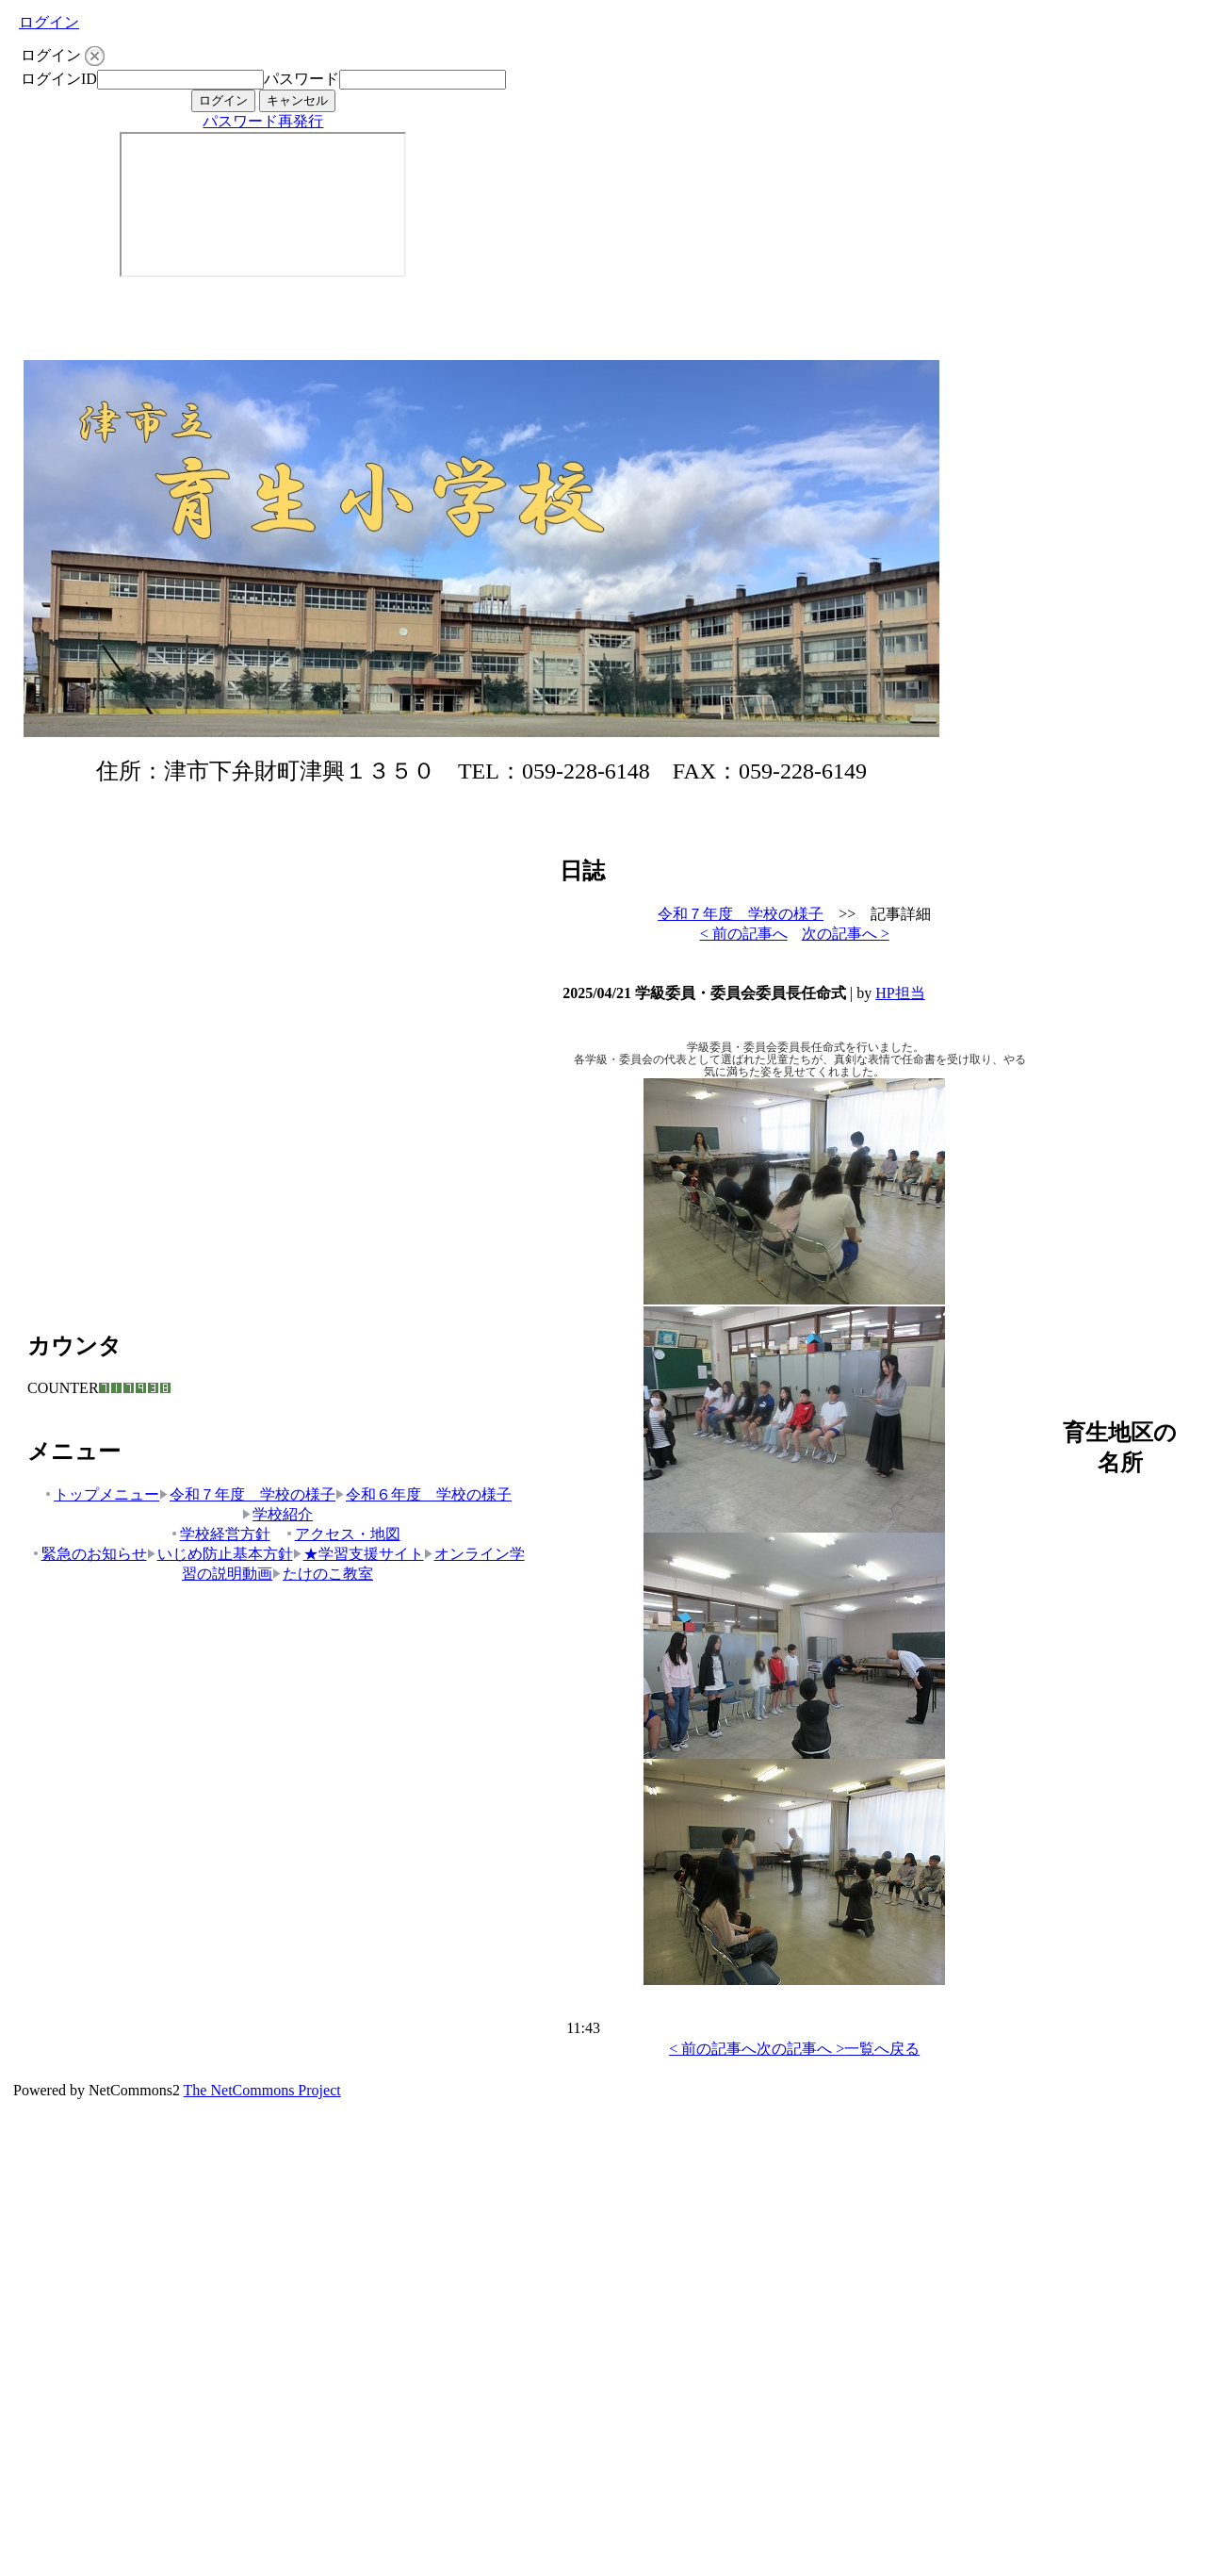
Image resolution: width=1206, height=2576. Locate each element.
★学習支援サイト (358, 1554)
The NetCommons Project (262, 2090)
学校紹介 (277, 1514)
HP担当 (899, 993)
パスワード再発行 (263, 121)
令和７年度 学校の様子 (247, 1494)
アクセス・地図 (342, 1534)
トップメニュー (101, 1494)
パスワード (301, 79)
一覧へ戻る (882, 2049)
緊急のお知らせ (89, 1554)
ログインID (59, 79)
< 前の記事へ (744, 934)
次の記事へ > (845, 934)
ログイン (49, 22)
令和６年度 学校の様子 (423, 1494)
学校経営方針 (220, 1534)
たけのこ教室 (322, 1574)
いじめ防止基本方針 (220, 1554)
